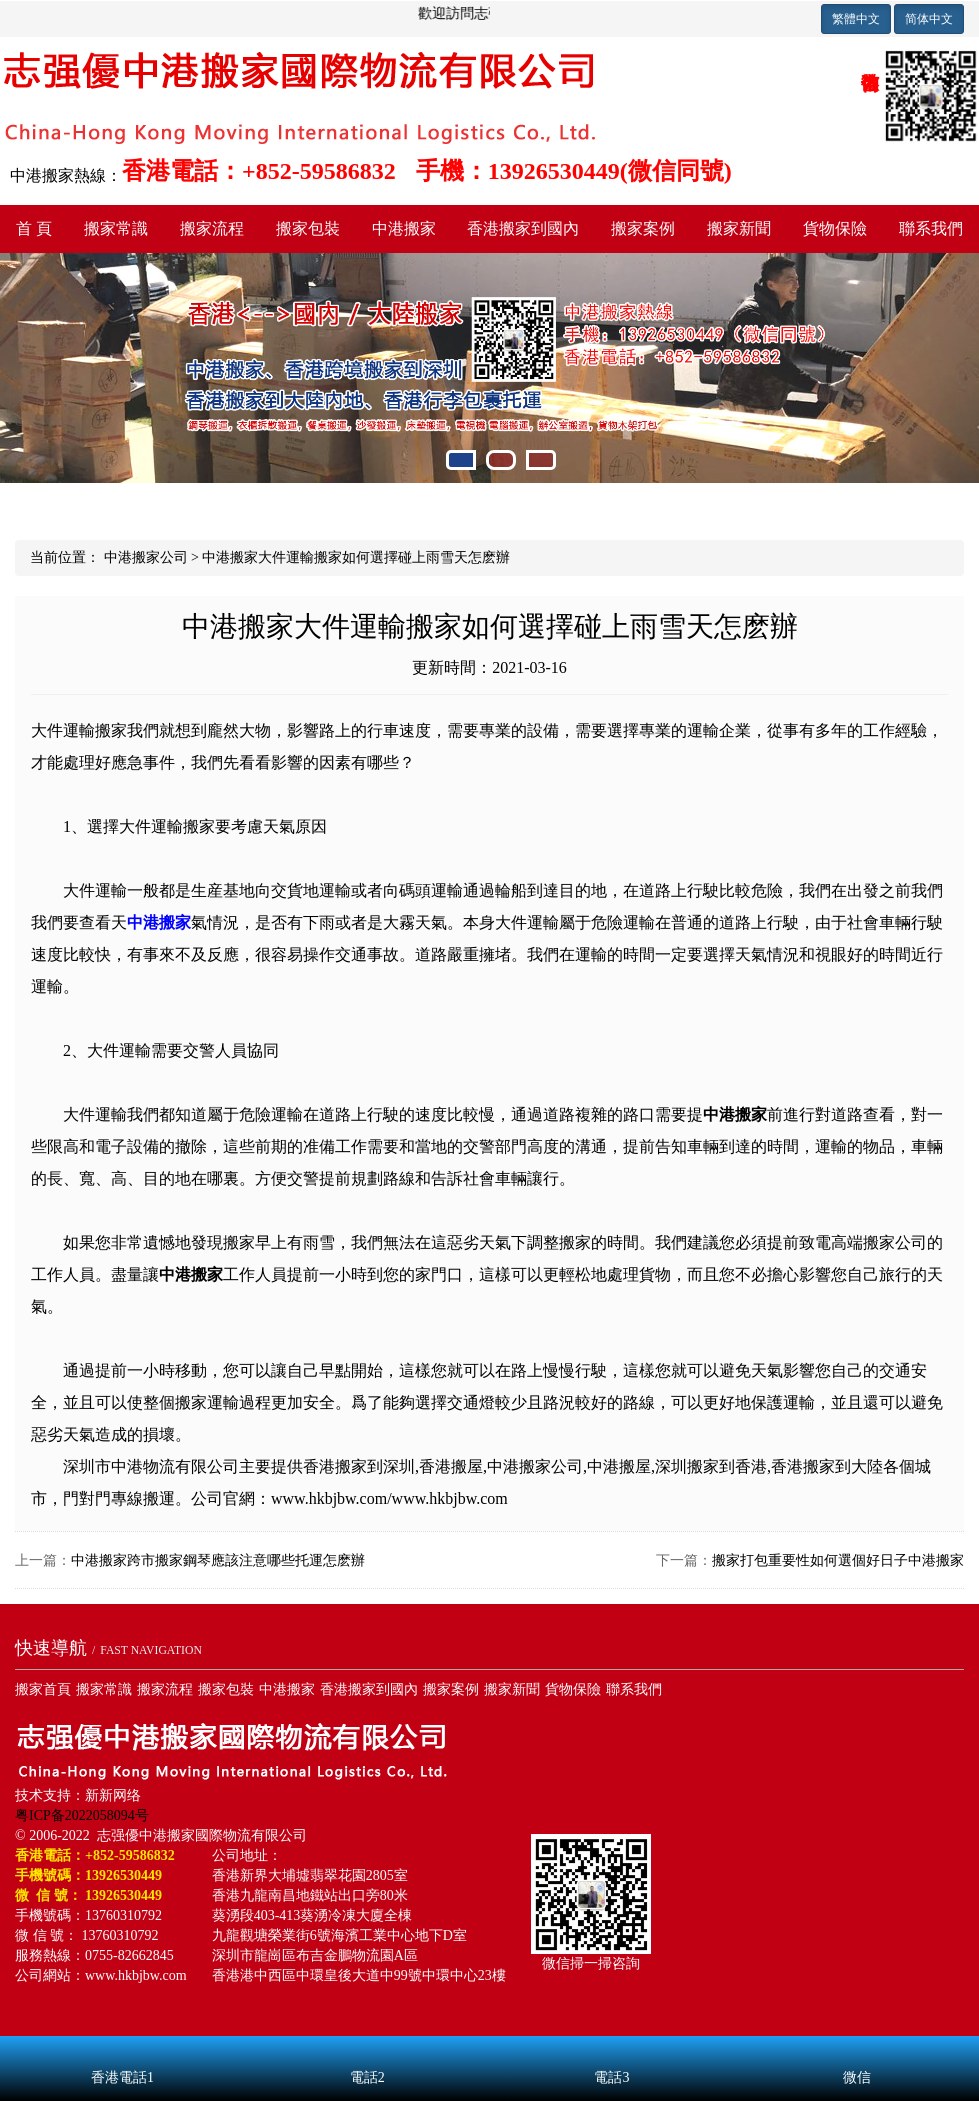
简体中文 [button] (929, 19)
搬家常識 (116, 228)
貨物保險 (835, 228)
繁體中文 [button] (856, 19)
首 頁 (34, 228)
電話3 (612, 2051)
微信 (856, 2051)
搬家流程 (212, 228)
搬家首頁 (43, 1689)
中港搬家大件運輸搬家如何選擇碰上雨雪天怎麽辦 (356, 557)
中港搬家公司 (146, 557)
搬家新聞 (739, 228)
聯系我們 (634, 1689)
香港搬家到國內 (523, 228)
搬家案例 (643, 228)
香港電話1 (122, 2051)
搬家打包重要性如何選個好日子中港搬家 (838, 1560)
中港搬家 (404, 228)
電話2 (367, 2051)
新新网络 (113, 1795)
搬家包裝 (308, 228)
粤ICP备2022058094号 (82, 1815)
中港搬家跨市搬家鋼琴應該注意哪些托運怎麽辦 (218, 1560)
